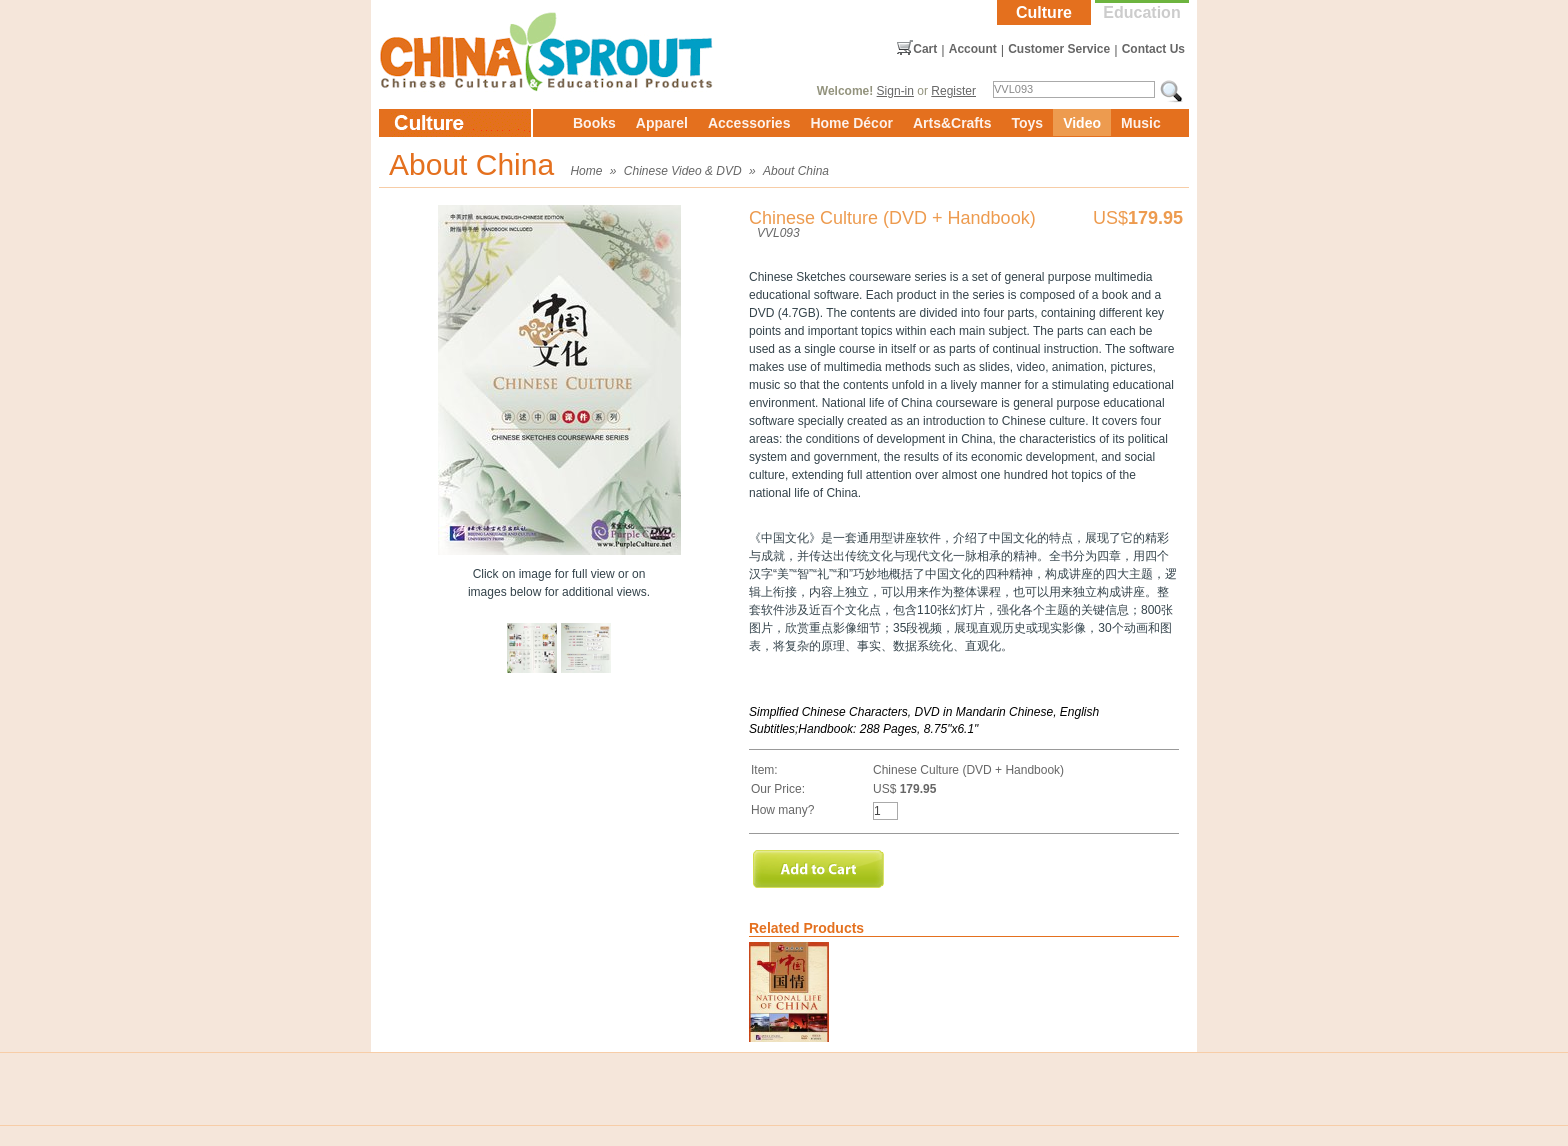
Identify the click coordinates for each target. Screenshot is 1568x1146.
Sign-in (895, 91)
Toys (1027, 123)
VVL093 (778, 233)
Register (953, 91)
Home (586, 171)
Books (594, 123)
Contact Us (1153, 49)
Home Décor (851, 123)
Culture (1044, 12)
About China (796, 171)
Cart (925, 49)
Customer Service (1059, 49)
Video (1082, 123)
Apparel (662, 123)
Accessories (749, 123)
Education (1141, 12)
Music (1141, 123)
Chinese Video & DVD (683, 171)
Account (973, 49)
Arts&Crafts (952, 123)
